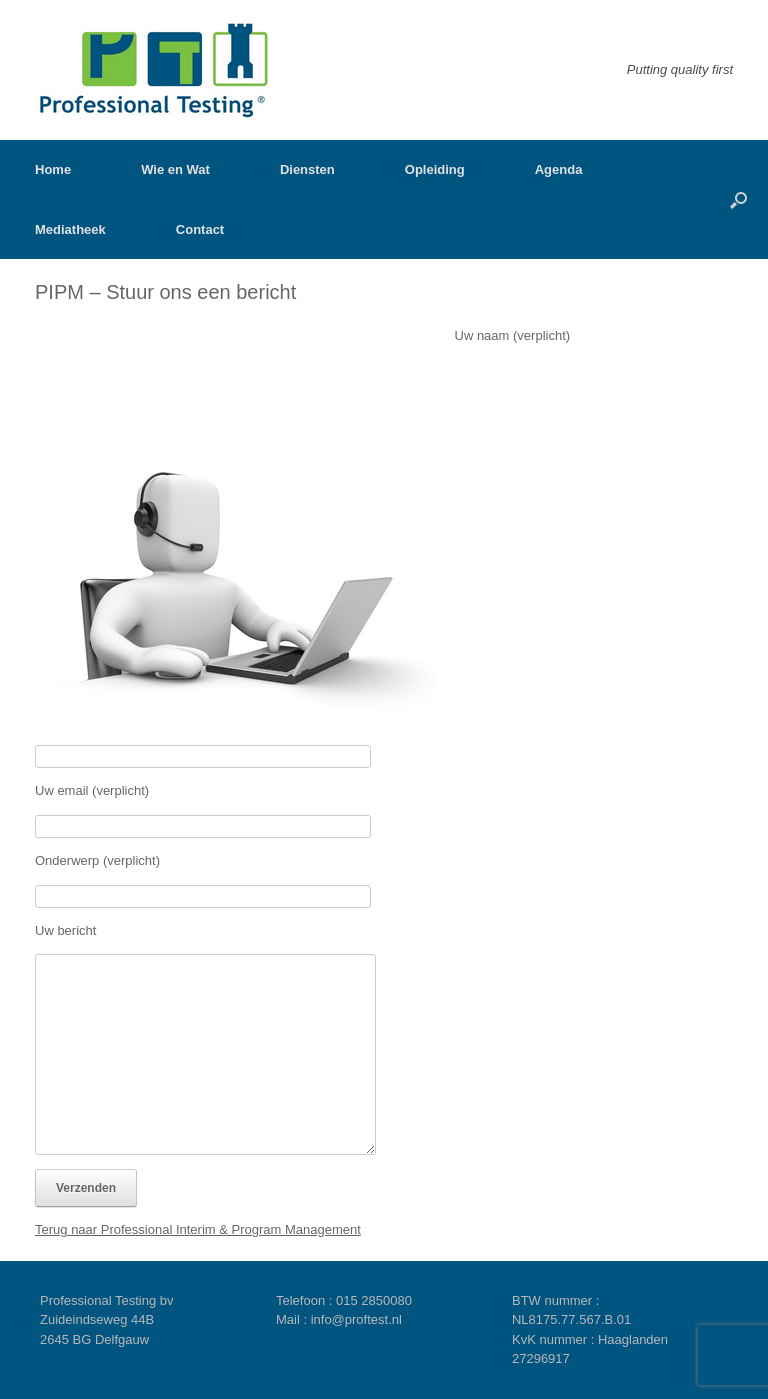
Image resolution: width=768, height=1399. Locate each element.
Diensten (307, 169)
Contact (200, 229)
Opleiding (435, 169)
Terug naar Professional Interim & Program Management (198, 1229)
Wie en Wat (175, 169)
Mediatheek (70, 229)
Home (53, 169)
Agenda (559, 169)
